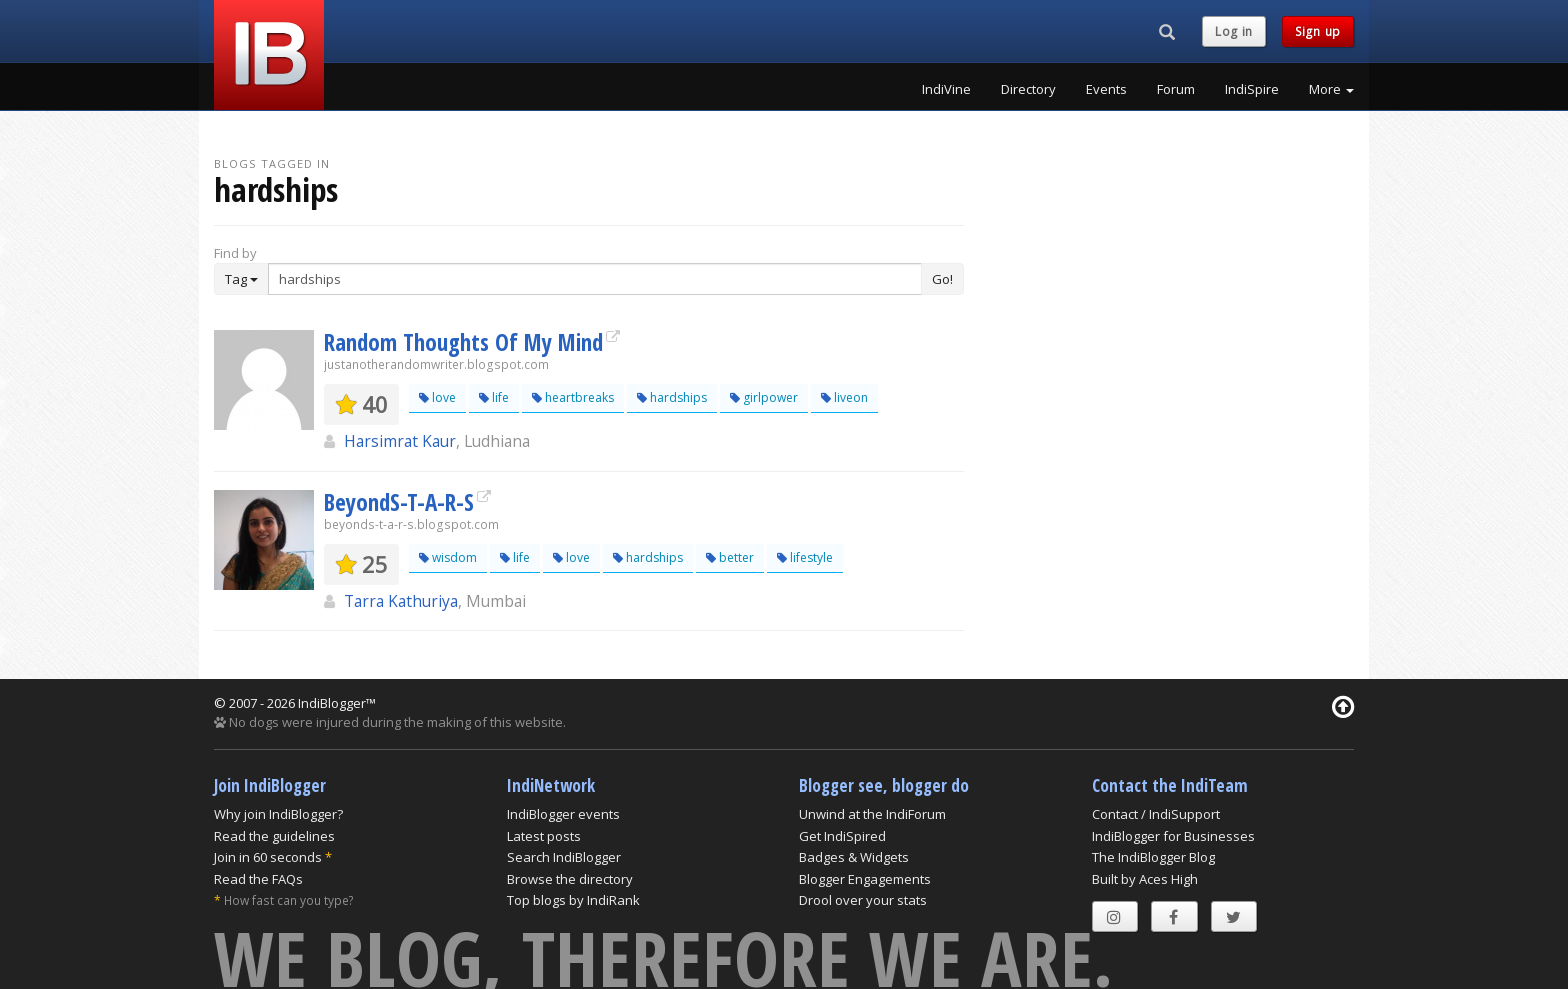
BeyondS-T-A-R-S (399, 502)
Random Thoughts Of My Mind (463, 342)
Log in (1234, 31)
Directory (1028, 89)
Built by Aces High (1145, 879)
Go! (942, 279)
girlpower (764, 397)
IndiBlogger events (563, 814)
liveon (844, 397)
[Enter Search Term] (595, 279)
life (494, 397)
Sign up (1318, 31)
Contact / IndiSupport (1156, 814)
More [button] (1331, 89)
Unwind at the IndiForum (872, 814)
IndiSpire (1252, 89)
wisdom (448, 557)
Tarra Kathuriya (401, 601)
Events (1106, 89)
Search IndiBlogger (564, 857)
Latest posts (544, 836)
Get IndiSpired (842, 836)
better (730, 557)
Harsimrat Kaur (400, 441)
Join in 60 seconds (268, 857)
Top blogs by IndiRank (573, 900)
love (437, 397)
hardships (672, 397)
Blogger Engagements (865, 879)
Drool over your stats (863, 900)
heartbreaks (573, 397)
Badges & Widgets (854, 857)
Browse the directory (570, 879)
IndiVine (946, 89)
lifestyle (805, 557)
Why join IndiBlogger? (278, 814)
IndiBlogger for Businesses (1173, 836)
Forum (1176, 89)
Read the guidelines (274, 836)
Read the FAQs (258, 879)
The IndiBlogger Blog (1153, 857)
